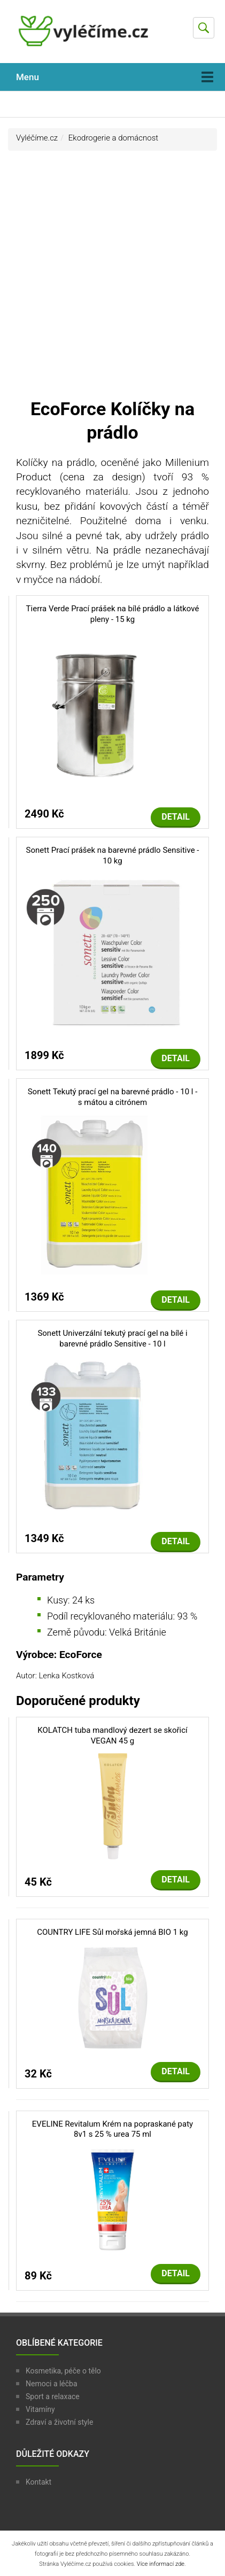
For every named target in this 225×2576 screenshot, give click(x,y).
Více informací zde (160, 2564)
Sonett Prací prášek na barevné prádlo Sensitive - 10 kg (112, 855)
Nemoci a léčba (51, 2383)
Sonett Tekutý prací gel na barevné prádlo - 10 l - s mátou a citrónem (113, 1097)
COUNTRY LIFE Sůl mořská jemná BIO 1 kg (112, 1932)
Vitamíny (40, 2409)
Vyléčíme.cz (37, 138)
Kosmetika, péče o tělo (63, 2371)
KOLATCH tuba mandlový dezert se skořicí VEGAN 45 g (112, 1735)
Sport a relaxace (53, 2396)
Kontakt (38, 2482)
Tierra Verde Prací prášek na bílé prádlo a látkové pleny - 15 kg (112, 614)
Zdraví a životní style (59, 2422)
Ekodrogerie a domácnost (113, 138)
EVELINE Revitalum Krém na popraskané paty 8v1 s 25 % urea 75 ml (112, 2129)
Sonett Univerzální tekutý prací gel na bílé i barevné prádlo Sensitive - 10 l (112, 1338)
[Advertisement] (112, 279)
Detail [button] (175, 817)
